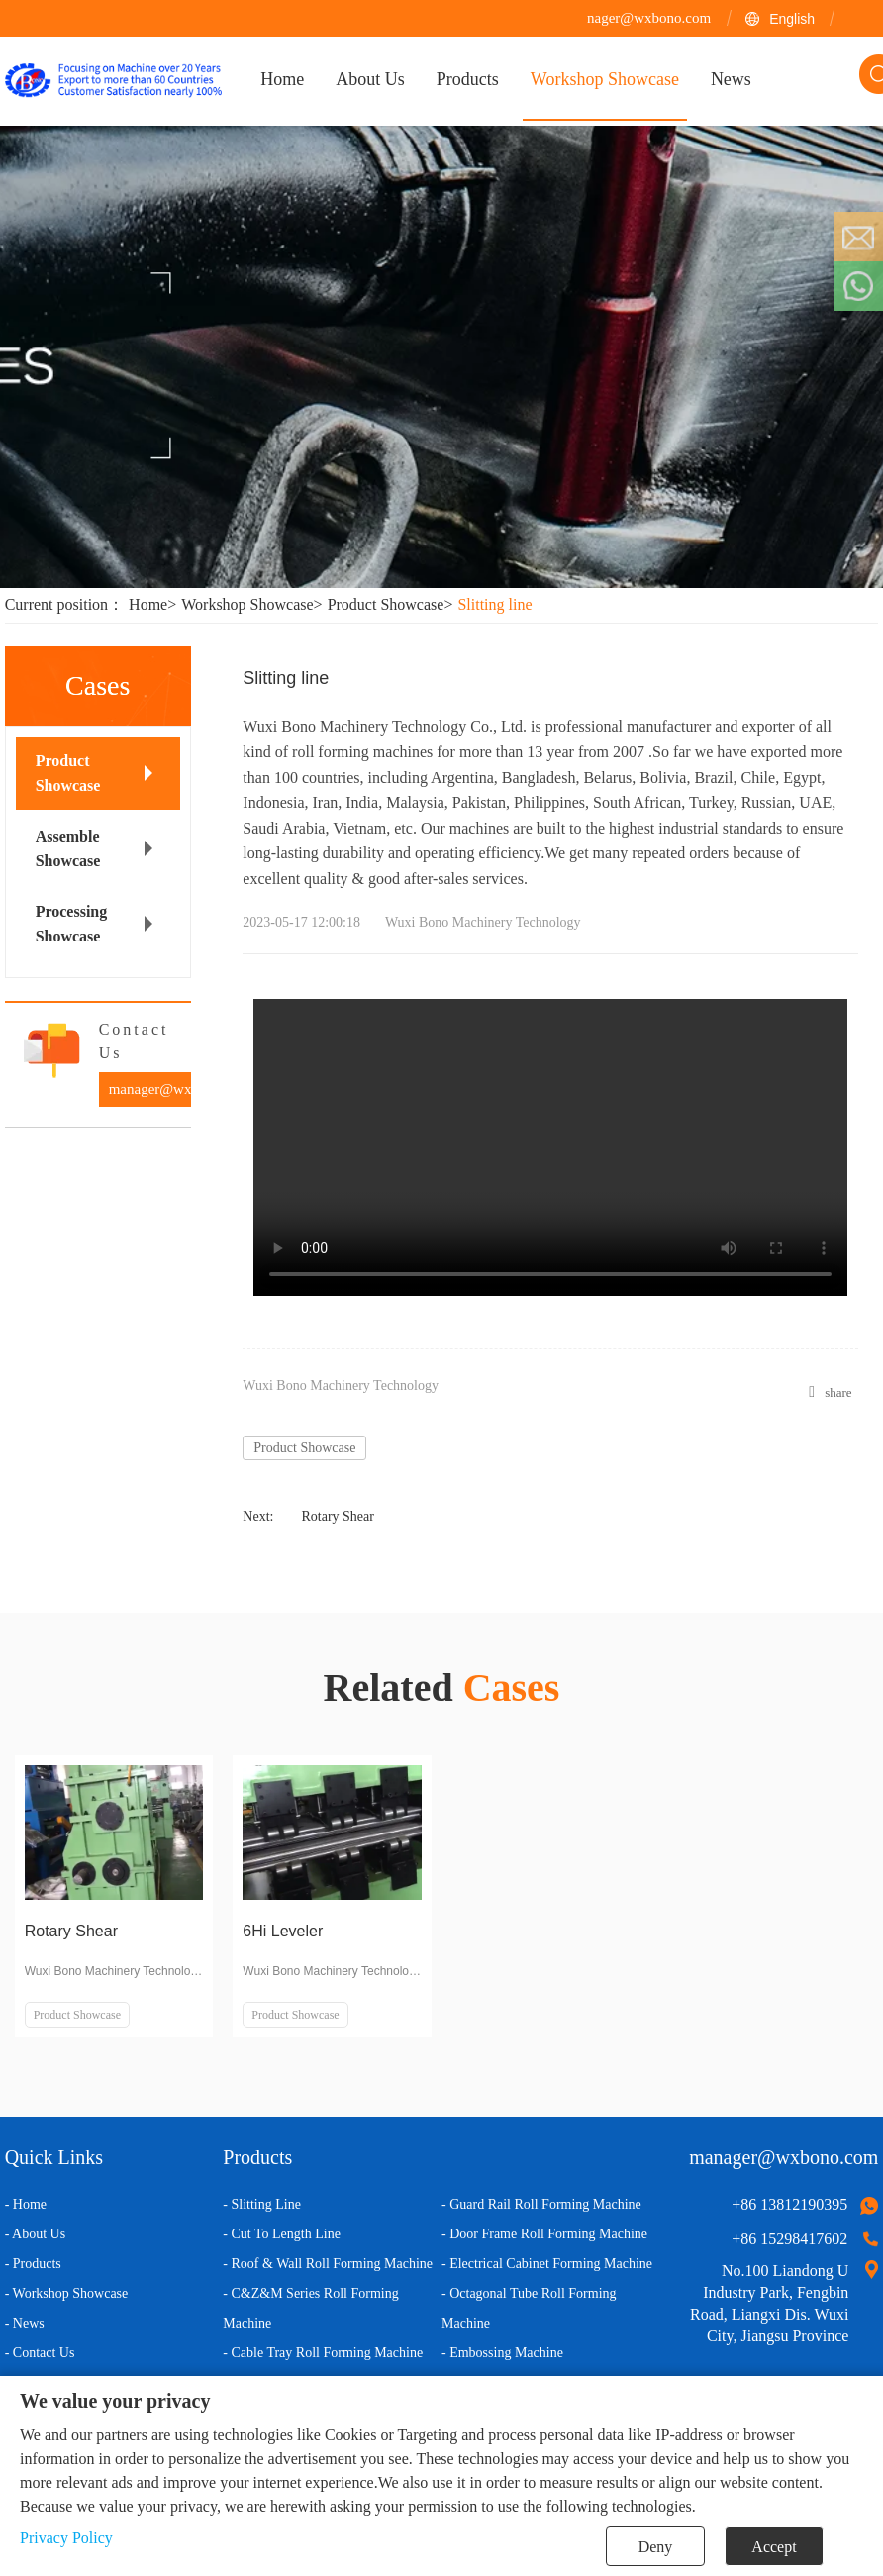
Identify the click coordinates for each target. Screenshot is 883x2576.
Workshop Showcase (254, 604)
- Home (26, 2204)
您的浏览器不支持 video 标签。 (550, 1147)
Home (155, 604)
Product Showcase (393, 604)
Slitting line (494, 604)
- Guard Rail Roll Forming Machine (541, 2204)
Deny (655, 2546)
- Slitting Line (262, 2204)
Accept (773, 2546)
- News (25, 2323)
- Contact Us (40, 2352)
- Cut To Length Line (282, 2234)
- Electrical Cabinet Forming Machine (547, 2263)
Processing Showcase (72, 923)
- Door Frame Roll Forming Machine (544, 2234)
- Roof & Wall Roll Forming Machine (328, 2263)
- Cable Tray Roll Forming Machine (323, 2352)
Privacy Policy (66, 2537)
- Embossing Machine (502, 2352)
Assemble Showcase (68, 848)
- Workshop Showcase (67, 2293)
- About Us (35, 2234)
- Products (33, 2263)
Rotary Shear (337, 1516)
